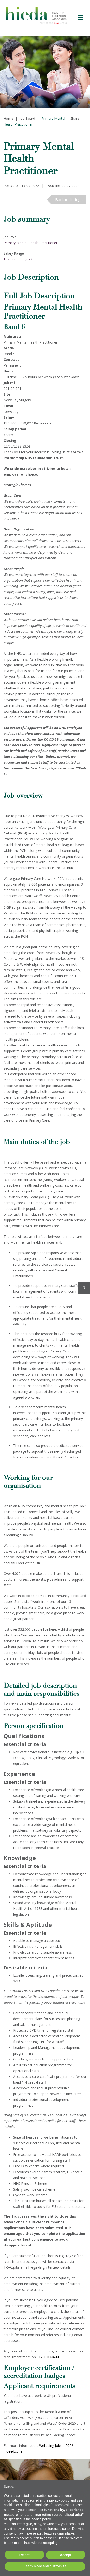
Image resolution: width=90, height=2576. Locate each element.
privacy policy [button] (59, 2500)
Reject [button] (24, 2555)
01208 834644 (48, 2357)
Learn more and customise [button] (45, 2566)
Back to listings (69, 199)
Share (74, 118)
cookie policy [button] (41, 2519)
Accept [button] (65, 2555)
